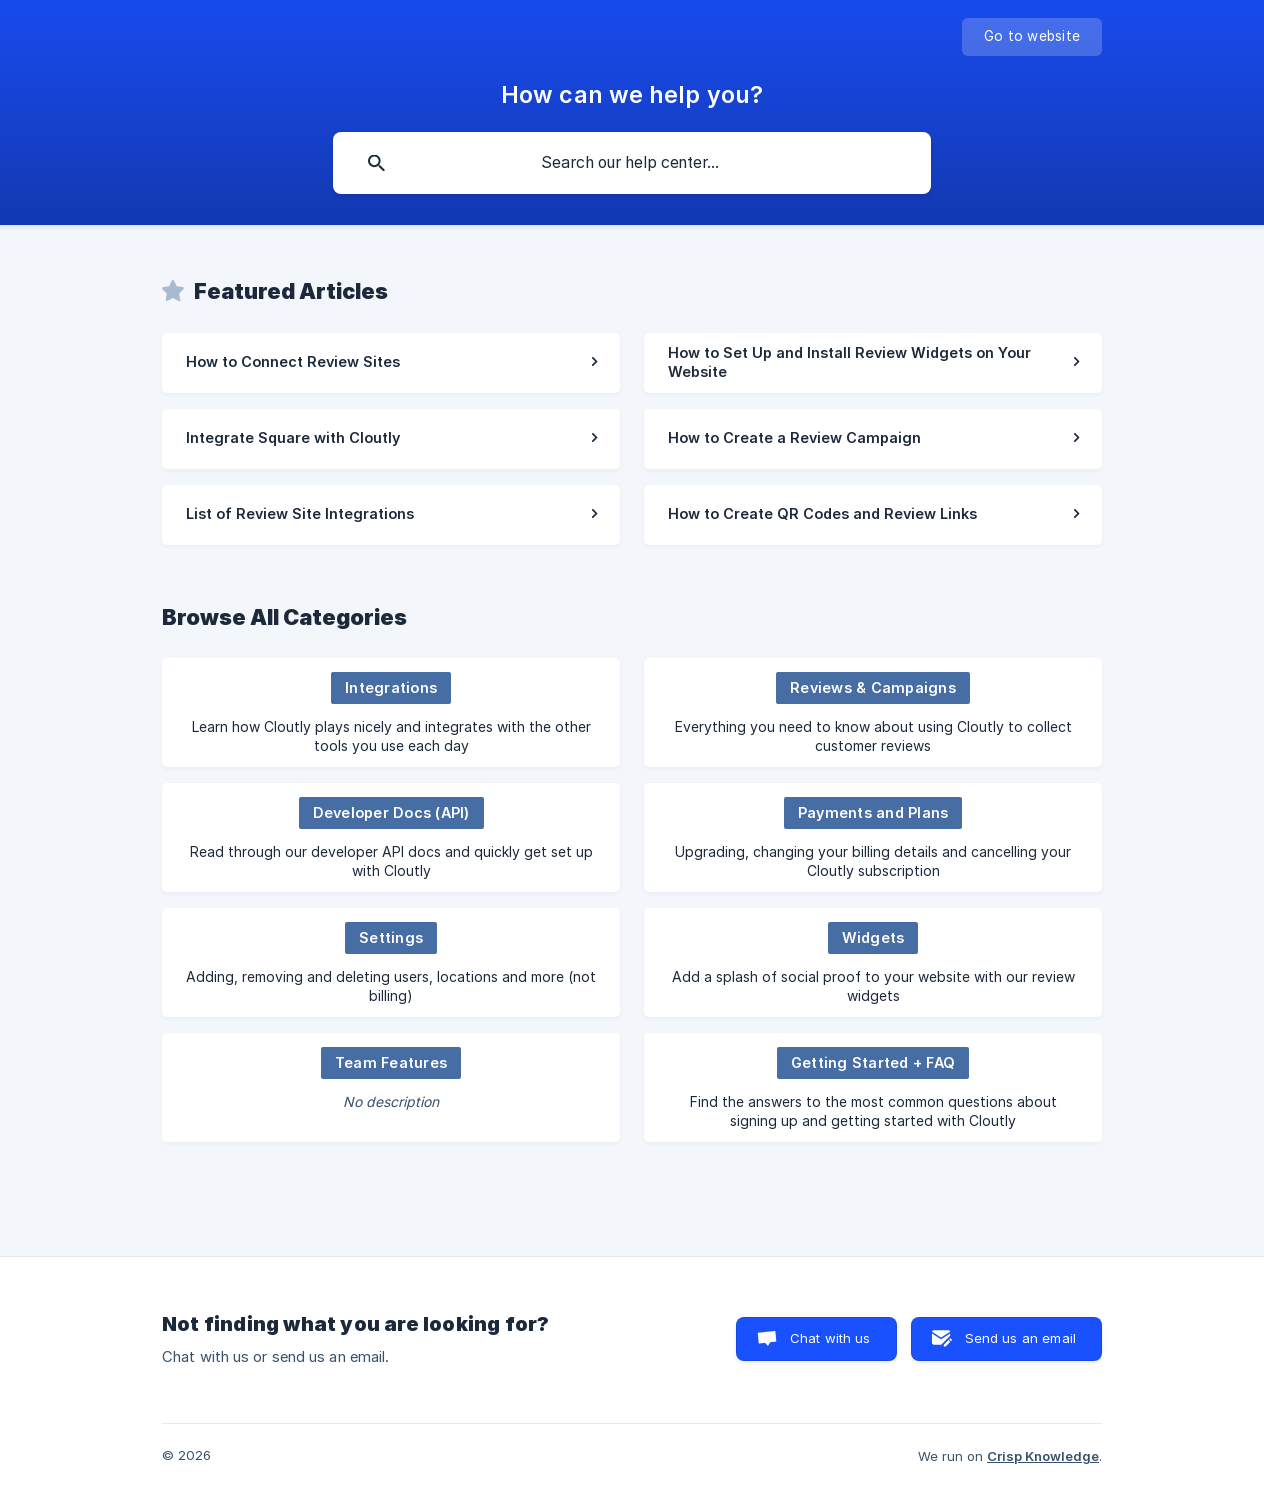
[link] (391, 363)
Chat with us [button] (830, 1338)
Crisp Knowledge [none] (1043, 1456)
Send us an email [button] (1020, 1338)
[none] (1032, 37)
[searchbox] (632, 163)
